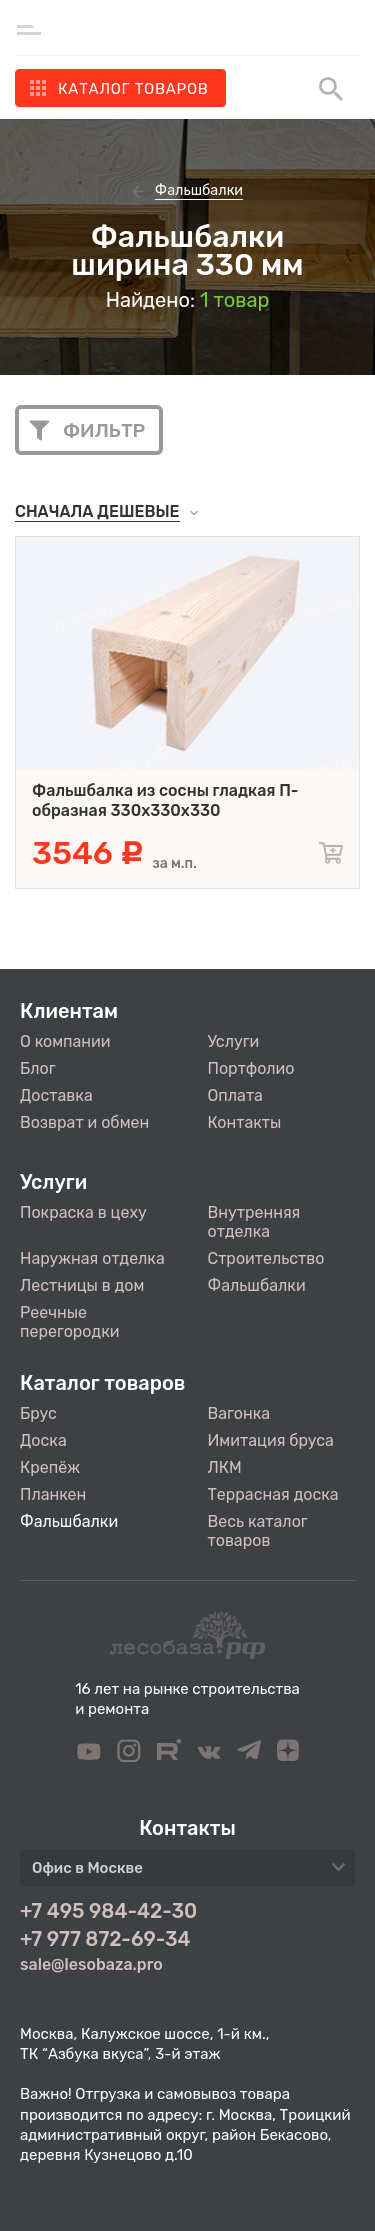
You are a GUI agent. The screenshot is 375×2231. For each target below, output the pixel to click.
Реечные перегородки (69, 1322)
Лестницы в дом (82, 1285)
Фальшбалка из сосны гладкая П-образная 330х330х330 (165, 800)
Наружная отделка (92, 1258)
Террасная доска (273, 1494)
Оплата (235, 1095)
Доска (43, 1440)
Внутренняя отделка (254, 1222)
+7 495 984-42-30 (108, 1911)
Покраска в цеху (83, 1212)
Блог (38, 1068)
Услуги (234, 1041)
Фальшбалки (257, 1285)
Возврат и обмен (84, 1122)
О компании (65, 1041)
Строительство (266, 1258)
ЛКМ (225, 1467)
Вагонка (239, 1413)
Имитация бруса (271, 1440)
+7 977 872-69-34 (105, 1939)
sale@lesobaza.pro (91, 1964)
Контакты (245, 1122)
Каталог (133, 89)
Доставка (56, 1095)
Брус (38, 1413)
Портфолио (251, 1068)
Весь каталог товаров (258, 1531)
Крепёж (50, 1467)
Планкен (53, 1494)
